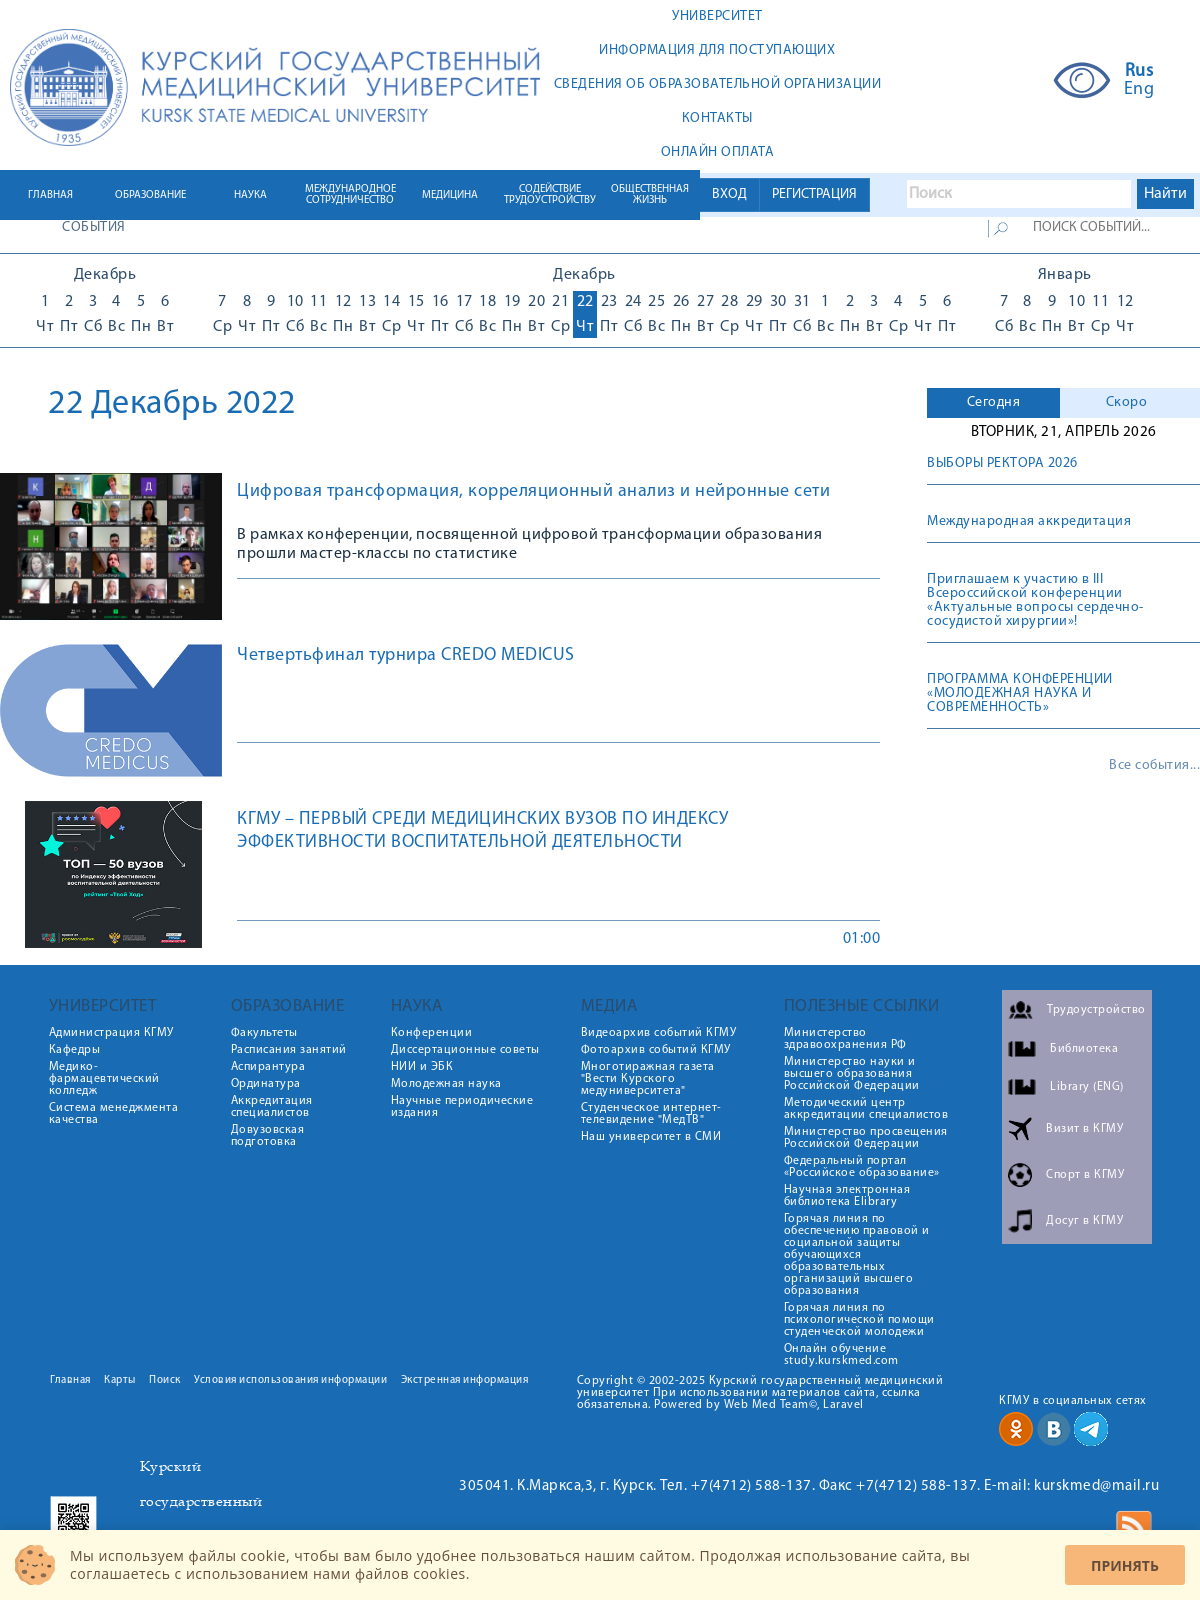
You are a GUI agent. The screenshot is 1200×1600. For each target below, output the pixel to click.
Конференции (432, 1033)
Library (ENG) (1087, 1087)
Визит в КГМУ (1084, 1129)
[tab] (993, 403)
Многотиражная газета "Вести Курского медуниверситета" (648, 1079)
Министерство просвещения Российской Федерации (866, 1138)
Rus (1139, 72)
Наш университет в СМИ (651, 1137)
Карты (120, 1380)
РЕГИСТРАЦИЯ (814, 194)
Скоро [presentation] (1127, 402)
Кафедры (75, 1050)
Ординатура (266, 1084)
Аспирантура (268, 1067)
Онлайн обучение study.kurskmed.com (841, 1355)
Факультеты (264, 1033)
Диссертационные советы (465, 1050)
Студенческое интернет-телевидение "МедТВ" (651, 1114)
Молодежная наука (446, 1084)
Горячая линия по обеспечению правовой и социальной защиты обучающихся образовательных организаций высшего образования (857, 1255)
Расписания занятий (289, 1050)
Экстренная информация (465, 1380)
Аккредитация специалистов (272, 1107)
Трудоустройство (1096, 1010)
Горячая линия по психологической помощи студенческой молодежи (859, 1320)
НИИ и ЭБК (422, 1067)
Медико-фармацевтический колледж (104, 1079)
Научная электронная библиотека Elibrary (847, 1196)
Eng (1139, 90)
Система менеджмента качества (114, 1114)
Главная (70, 1380)
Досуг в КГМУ (1084, 1221)
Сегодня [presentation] (994, 402)
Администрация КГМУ (111, 1033)
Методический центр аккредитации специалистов (866, 1109)
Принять (1125, 1565)
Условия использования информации (290, 1380)
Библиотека (1084, 1049)
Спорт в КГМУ (1085, 1175)
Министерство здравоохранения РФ (845, 1039)
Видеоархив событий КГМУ (659, 1033)
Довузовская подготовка (268, 1136)
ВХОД (729, 194)
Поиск (165, 1380)
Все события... (1154, 766)
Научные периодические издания (462, 1107)
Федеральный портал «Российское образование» (862, 1167)
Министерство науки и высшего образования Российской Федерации (852, 1074)
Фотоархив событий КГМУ (656, 1050)
